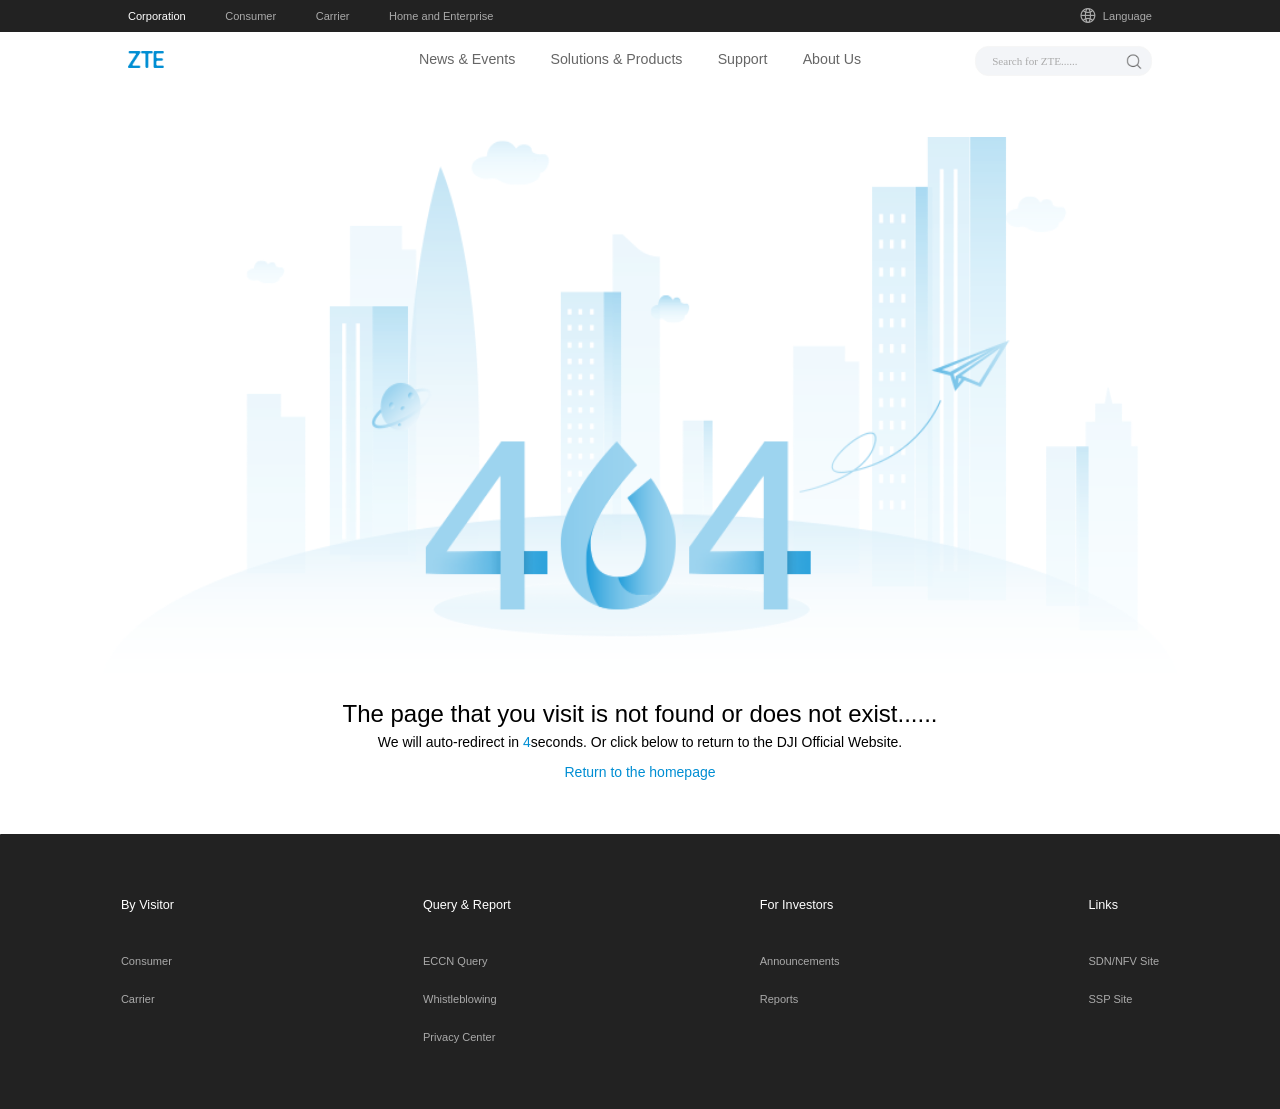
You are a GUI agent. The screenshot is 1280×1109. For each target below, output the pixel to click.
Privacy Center (459, 1019)
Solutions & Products (616, 59)
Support (743, 59)
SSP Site (1111, 981)
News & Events (467, 59)
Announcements (800, 943)
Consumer (250, 16)
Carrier (333, 16)
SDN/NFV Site (1124, 943)
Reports (779, 981)
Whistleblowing (460, 981)
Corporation (157, 16)
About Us (832, 59)
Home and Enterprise (441, 16)
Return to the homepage (640, 754)
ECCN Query (455, 943)
